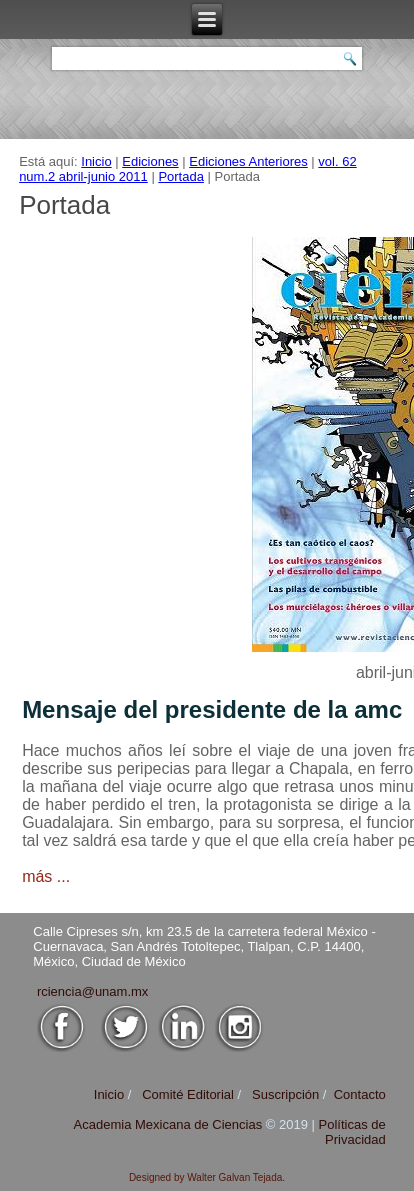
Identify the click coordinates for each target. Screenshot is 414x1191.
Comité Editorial (188, 1094)
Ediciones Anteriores (248, 161)
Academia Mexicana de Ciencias (170, 1124)
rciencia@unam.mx (92, 991)
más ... (46, 876)
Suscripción (285, 1094)
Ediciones (150, 161)
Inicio (96, 161)
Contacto (360, 1094)
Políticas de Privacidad (352, 1132)
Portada (181, 176)
